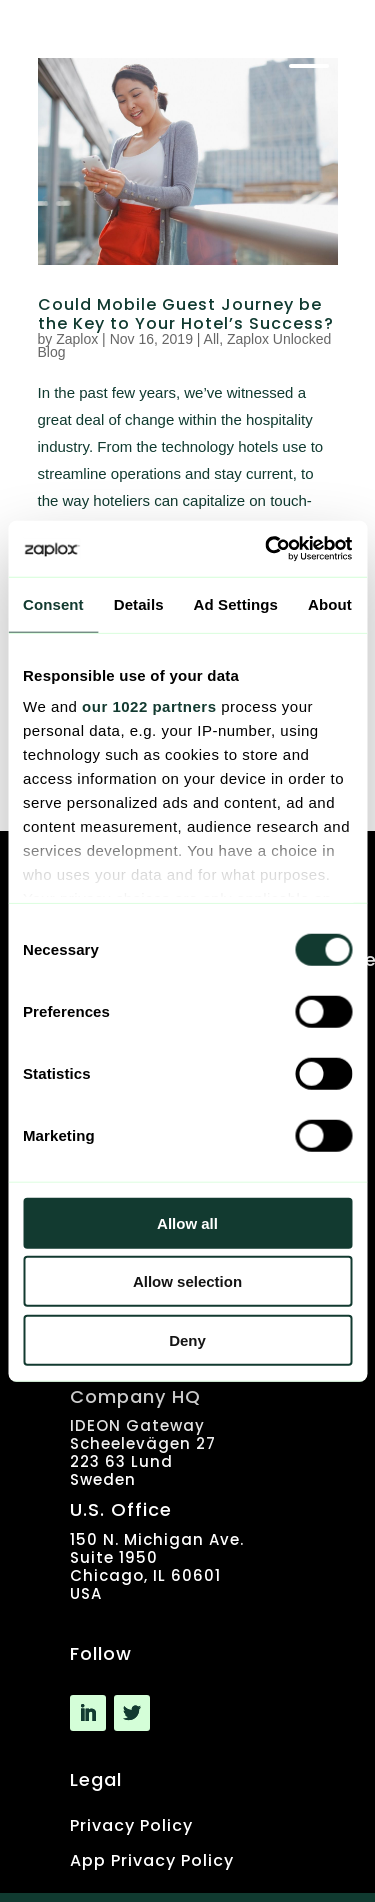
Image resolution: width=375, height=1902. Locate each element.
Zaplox (77, 339)
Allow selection (187, 1281)
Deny (187, 1339)
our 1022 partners (149, 706)
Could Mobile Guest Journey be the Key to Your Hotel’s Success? (186, 314)
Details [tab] (139, 603)
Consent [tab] (53, 603)
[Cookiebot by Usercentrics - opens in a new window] (267, 549)
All (212, 339)
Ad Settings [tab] (236, 603)
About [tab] (330, 603)
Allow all (187, 1222)
